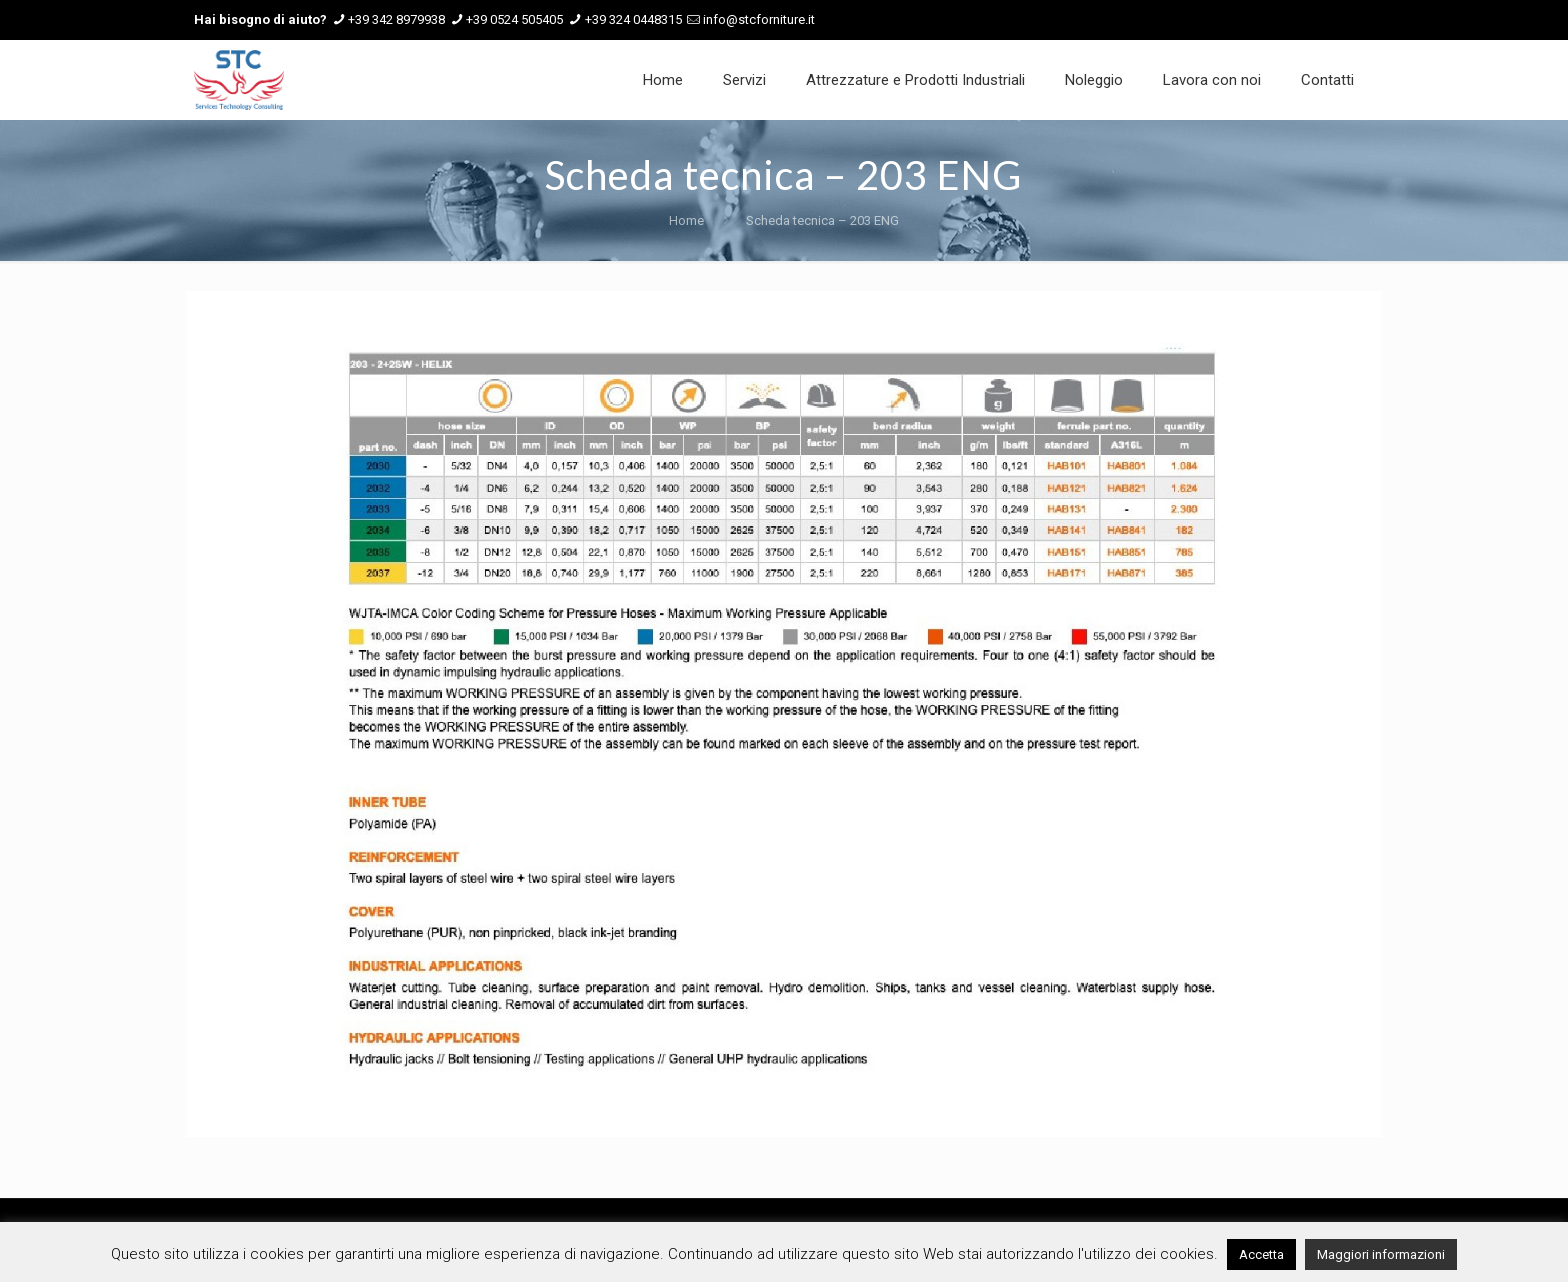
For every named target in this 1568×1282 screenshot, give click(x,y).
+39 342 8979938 (396, 19)
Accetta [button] (1261, 1254)
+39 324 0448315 (633, 19)
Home (686, 220)
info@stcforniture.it (759, 19)
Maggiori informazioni (1381, 1254)
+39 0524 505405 (514, 19)
